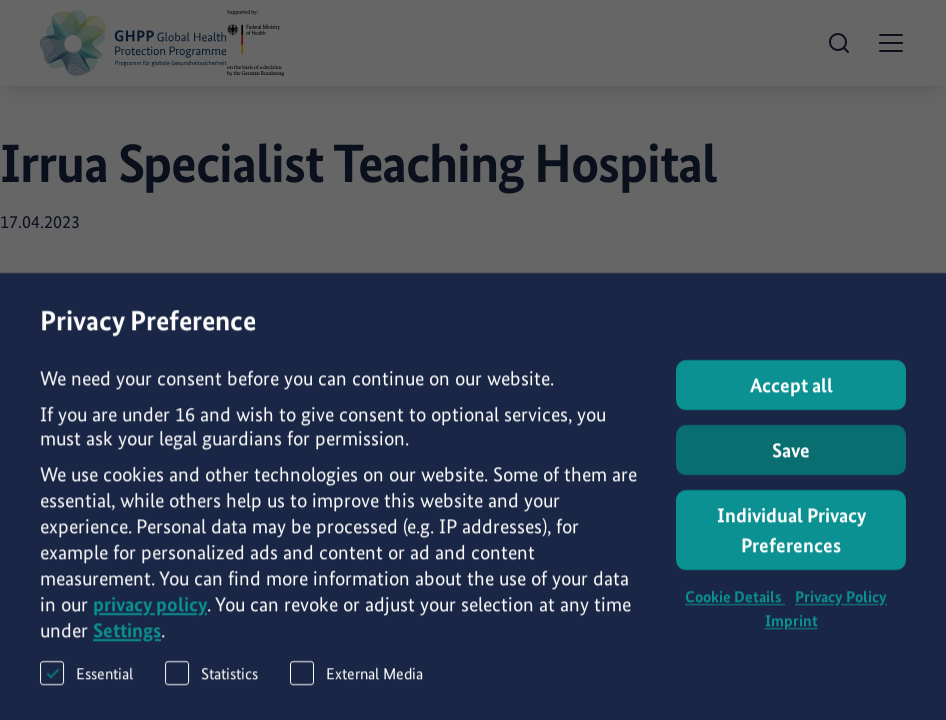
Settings (127, 640)
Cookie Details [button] (735, 606)
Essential (86, 682)
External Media (356, 682)
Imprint (791, 630)
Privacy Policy (841, 606)
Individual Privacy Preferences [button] (791, 540)
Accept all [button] (791, 395)
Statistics (211, 682)
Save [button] (791, 460)
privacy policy (150, 614)
